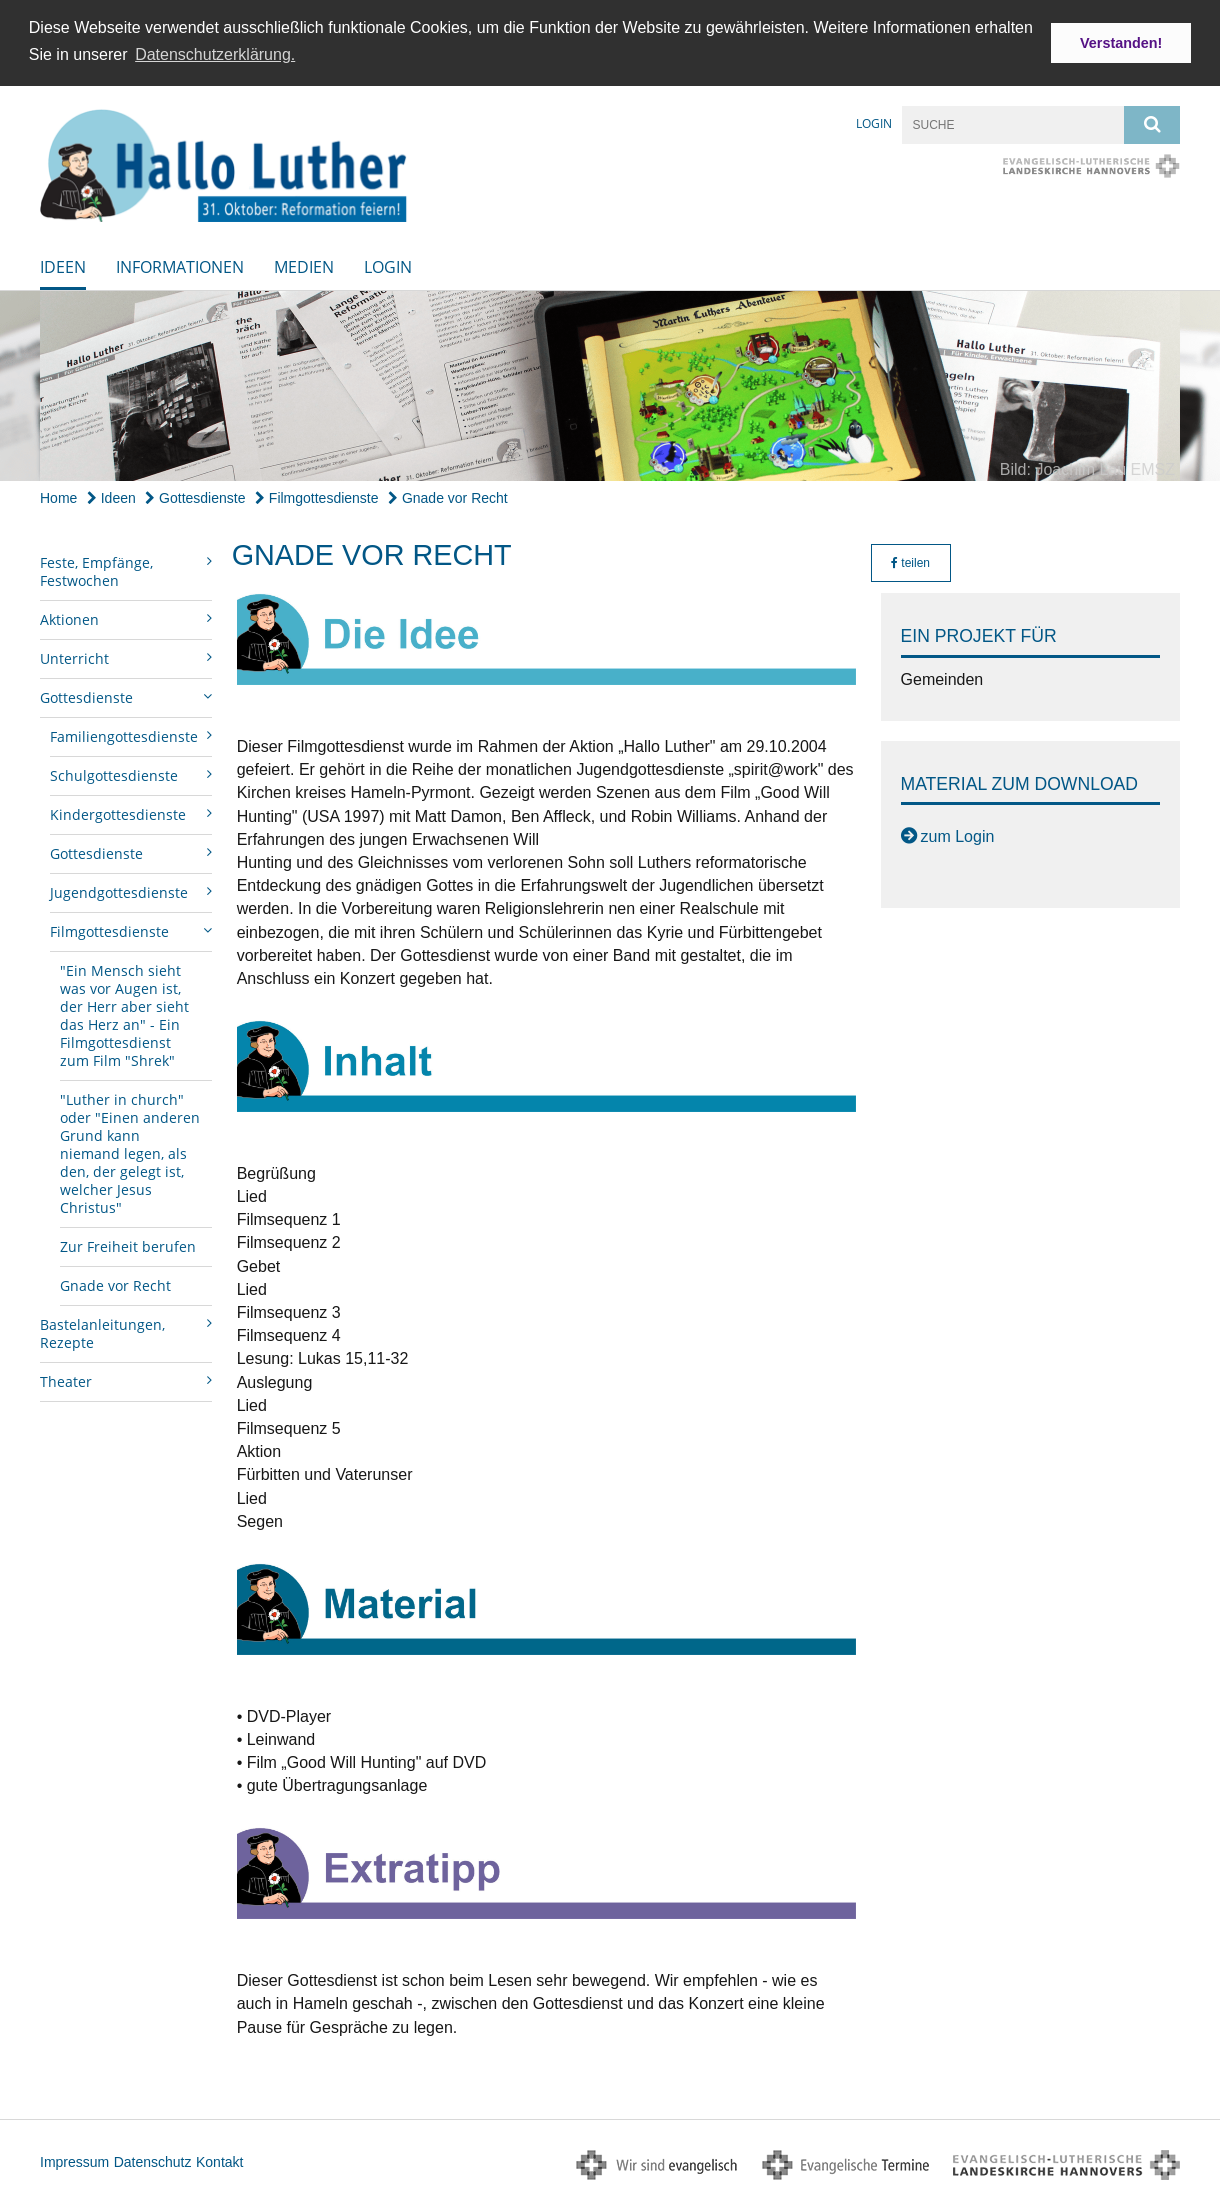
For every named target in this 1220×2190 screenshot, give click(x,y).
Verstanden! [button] (1121, 43)
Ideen (63, 265)
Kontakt (219, 2160)
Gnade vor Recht (448, 496)
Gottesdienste (195, 496)
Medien (304, 265)
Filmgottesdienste (317, 496)
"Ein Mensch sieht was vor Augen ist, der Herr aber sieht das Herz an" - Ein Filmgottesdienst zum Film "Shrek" (124, 1014)
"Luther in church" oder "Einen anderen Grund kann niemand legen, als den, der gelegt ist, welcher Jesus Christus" (130, 1152)
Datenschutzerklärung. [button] (215, 54)
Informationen (180, 265)
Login (874, 121)
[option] (610, 384)
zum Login (958, 835)
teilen (910, 562)
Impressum (74, 2160)
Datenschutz (153, 2160)
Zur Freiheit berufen (128, 1245)
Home (58, 496)
